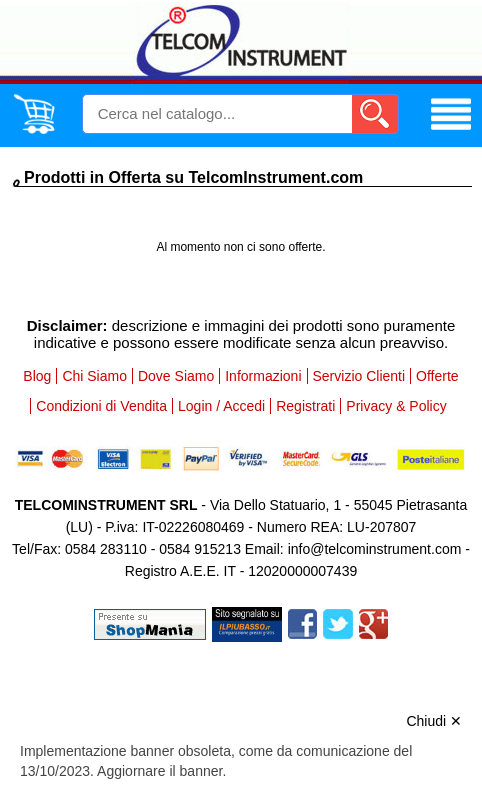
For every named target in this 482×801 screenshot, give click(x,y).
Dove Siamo (176, 376)
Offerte (437, 376)
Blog (37, 376)
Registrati (305, 406)
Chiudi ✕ (434, 721)
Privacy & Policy (396, 406)
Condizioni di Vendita (101, 406)
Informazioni (263, 376)
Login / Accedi (221, 406)
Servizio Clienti (359, 376)
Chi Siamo (94, 376)
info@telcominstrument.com (375, 549)
